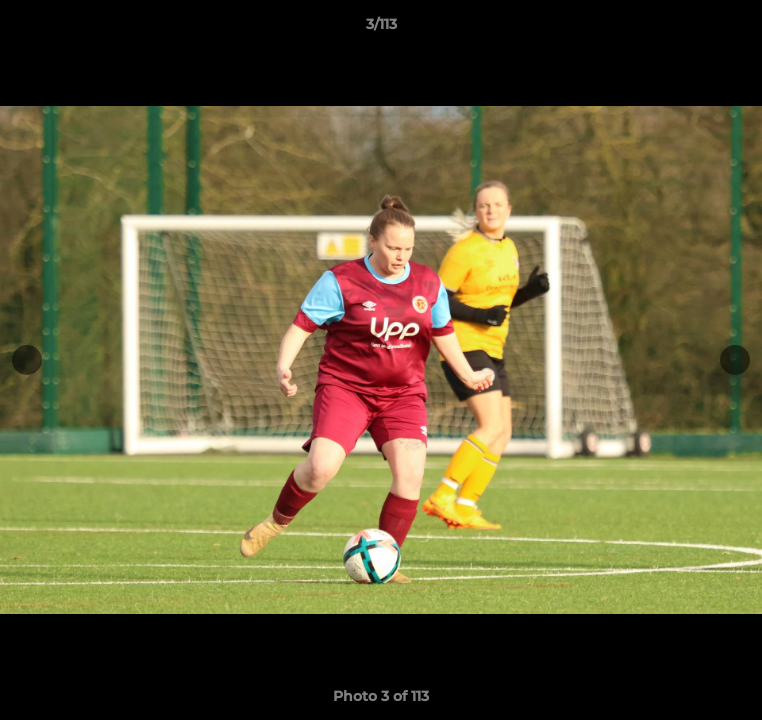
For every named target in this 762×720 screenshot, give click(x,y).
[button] (738, 29)
